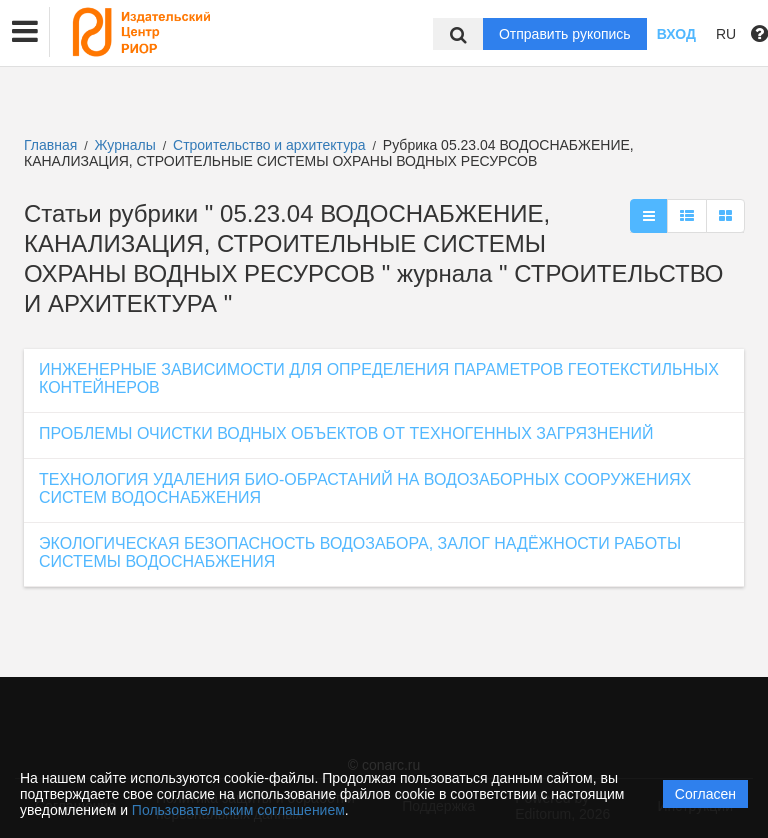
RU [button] (726, 34)
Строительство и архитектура (271, 145)
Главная (50, 145)
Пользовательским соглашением (238, 810)
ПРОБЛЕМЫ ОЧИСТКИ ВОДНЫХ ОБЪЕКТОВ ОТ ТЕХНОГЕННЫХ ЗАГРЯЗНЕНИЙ (346, 433)
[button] (25, 32)
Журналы (125, 145)
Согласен (705, 794)
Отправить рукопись (565, 34)
